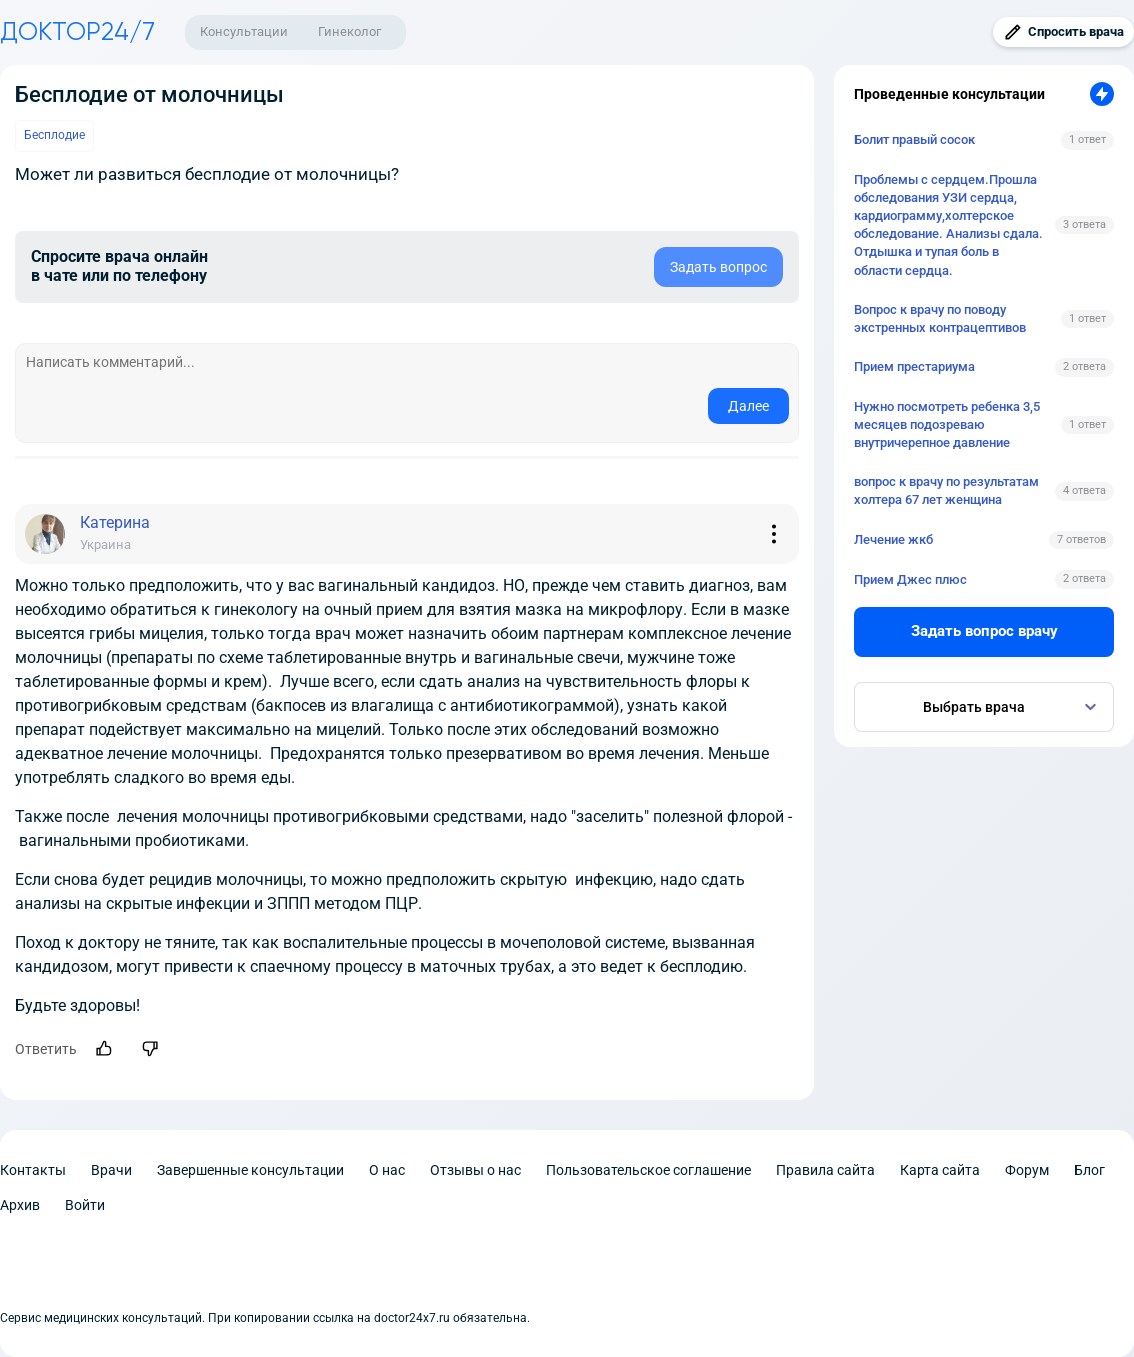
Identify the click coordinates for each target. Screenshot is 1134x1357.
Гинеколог (349, 31)
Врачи (111, 1170)
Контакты (33, 1170)
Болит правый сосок (914, 139)
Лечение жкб (893, 539)
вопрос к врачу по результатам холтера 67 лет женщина (946, 490)
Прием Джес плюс (910, 579)
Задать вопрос (718, 267)
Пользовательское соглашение (648, 1170)
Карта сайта (940, 1170)
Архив (20, 1205)
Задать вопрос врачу (984, 631)
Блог (1089, 1170)
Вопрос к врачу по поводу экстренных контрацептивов (940, 318)
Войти (85, 1205)
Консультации (244, 31)
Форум (1027, 1170)
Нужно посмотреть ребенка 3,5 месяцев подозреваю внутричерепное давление (947, 424)
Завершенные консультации (250, 1170)
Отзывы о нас (475, 1170)
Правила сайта (825, 1170)
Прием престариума (914, 366)
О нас (387, 1170)
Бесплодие (54, 135)
